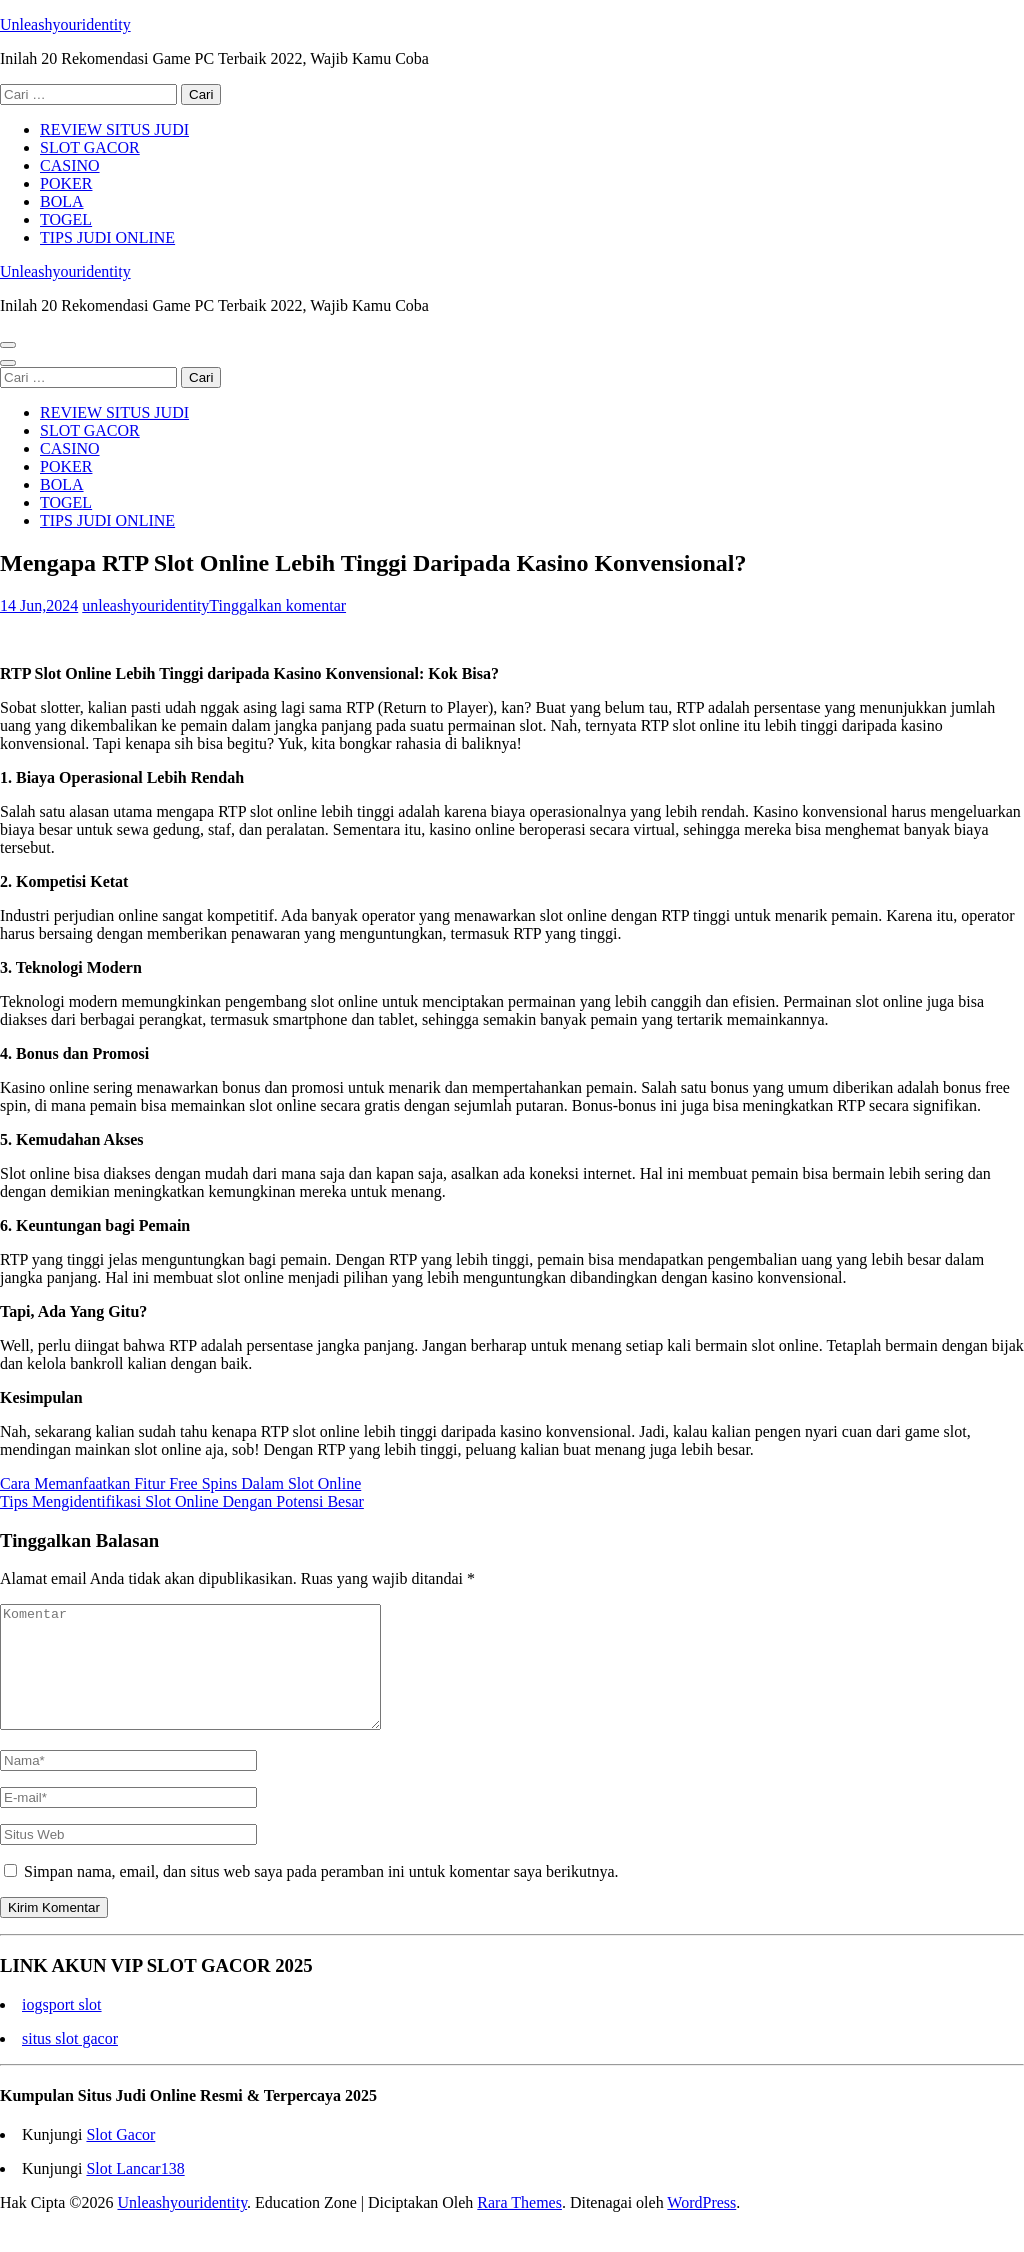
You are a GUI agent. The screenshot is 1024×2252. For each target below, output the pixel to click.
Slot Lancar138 (135, 2192)
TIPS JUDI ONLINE (107, 237)
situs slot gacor (70, 2062)
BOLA (62, 201)
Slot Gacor (120, 2158)
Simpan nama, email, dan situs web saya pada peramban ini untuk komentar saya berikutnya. (321, 1895)
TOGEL (66, 219)
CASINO (70, 165)
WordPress (701, 2226)
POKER (66, 183)
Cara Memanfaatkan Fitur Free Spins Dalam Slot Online (180, 1483)
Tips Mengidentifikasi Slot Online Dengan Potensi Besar (182, 1501)
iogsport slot (62, 2028)
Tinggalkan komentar (277, 605)
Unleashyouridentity (65, 24)
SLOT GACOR (90, 147)
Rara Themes (519, 2226)
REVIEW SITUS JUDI (114, 129)
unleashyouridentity (145, 605)
